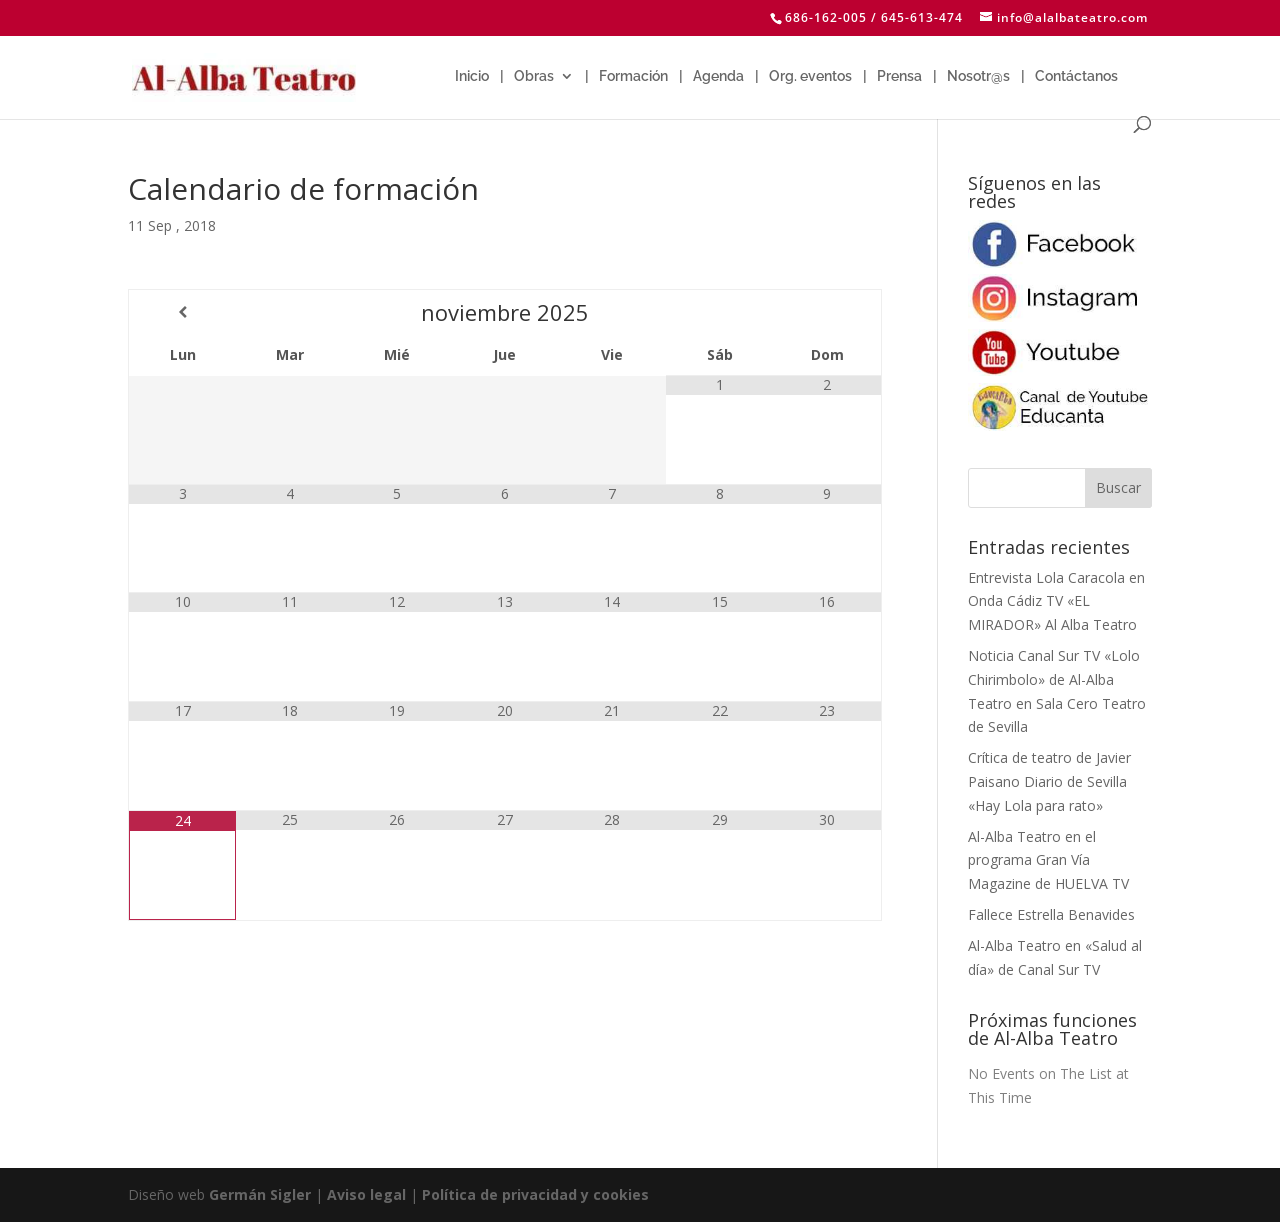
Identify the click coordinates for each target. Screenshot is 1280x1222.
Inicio (472, 76)
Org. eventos (810, 76)
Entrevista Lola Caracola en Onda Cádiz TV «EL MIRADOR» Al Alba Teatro (1056, 601)
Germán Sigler (260, 1194)
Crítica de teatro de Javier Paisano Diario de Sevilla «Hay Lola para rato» (1049, 781)
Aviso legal (366, 1194)
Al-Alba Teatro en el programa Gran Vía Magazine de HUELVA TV (1048, 860)
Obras (534, 76)
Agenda (718, 76)
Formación (633, 76)
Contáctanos (1076, 76)
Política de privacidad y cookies (535, 1194)
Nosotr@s (978, 76)
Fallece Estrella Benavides (1051, 914)
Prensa (899, 76)
